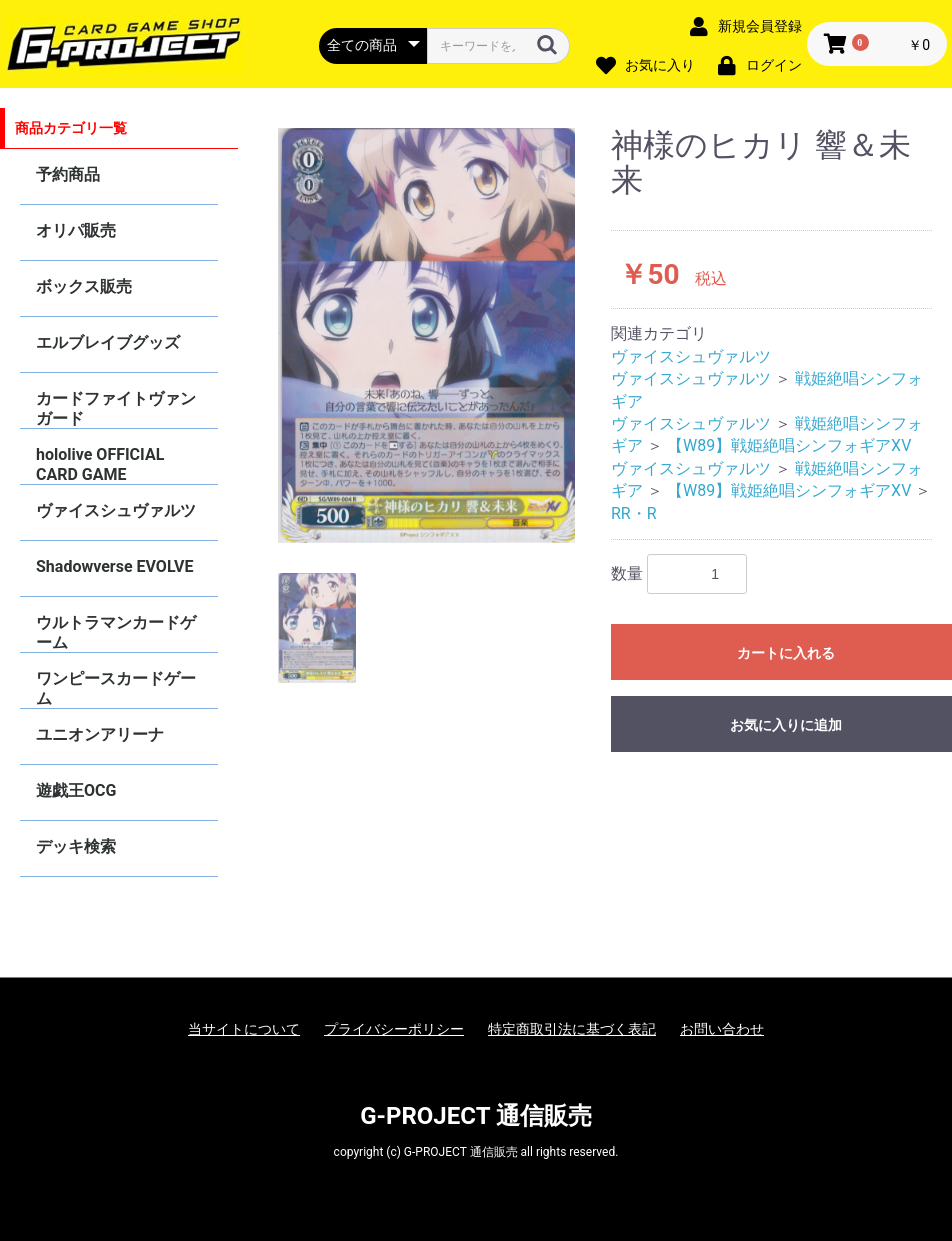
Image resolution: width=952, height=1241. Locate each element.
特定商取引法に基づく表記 (572, 1029)
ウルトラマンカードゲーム (116, 632)
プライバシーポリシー (394, 1029)
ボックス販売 (84, 286)
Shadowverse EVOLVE (114, 566)
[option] (426, 335)
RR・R (634, 513)
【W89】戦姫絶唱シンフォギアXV (789, 445)
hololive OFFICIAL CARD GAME (100, 464)
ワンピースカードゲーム (116, 688)
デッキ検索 (76, 846)
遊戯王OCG (76, 790)
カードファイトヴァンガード (116, 408)
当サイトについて (244, 1029)
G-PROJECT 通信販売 (476, 1116)
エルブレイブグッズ (108, 342)
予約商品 (68, 174)
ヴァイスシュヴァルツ (116, 510)
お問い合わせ (722, 1029)
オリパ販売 (76, 230)
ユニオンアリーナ (100, 734)
